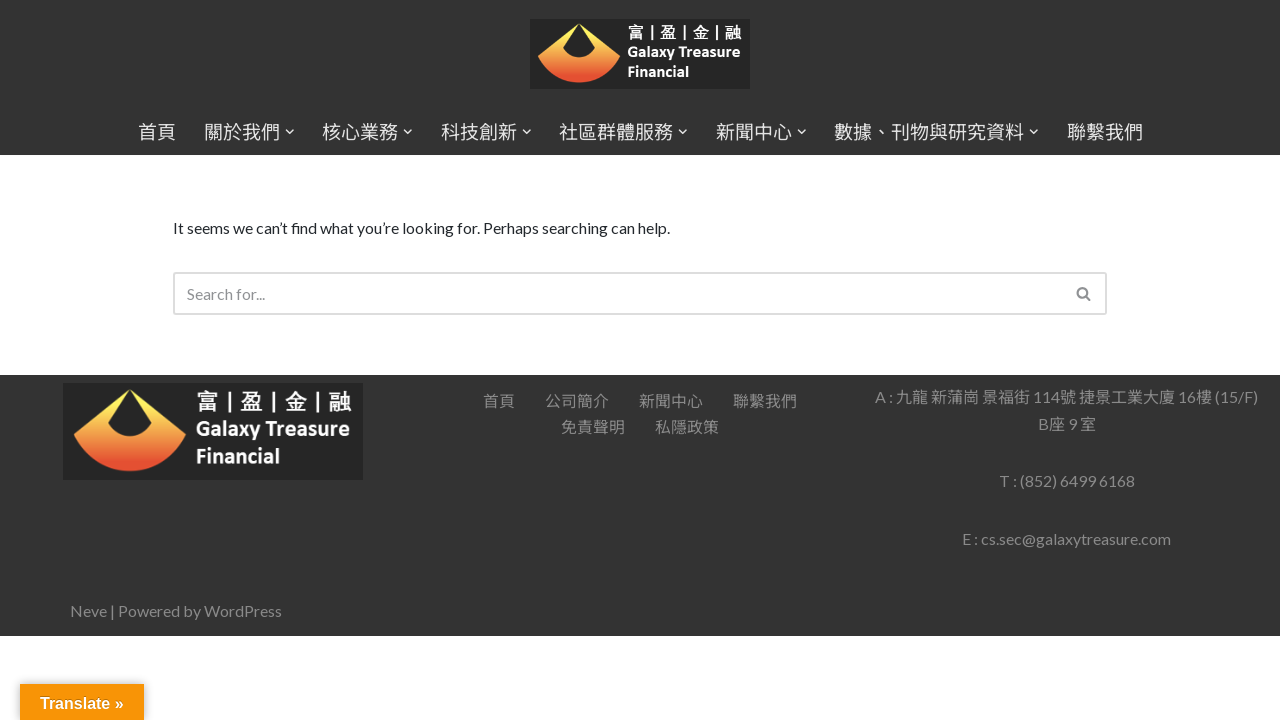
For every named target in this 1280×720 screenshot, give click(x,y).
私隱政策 (687, 511)
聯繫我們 (1105, 131)
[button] (289, 132)
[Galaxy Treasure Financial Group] (640, 54)
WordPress (243, 694)
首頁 (156, 131)
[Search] (618, 294)
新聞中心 (671, 484)
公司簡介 (577, 484)
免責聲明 (593, 511)
